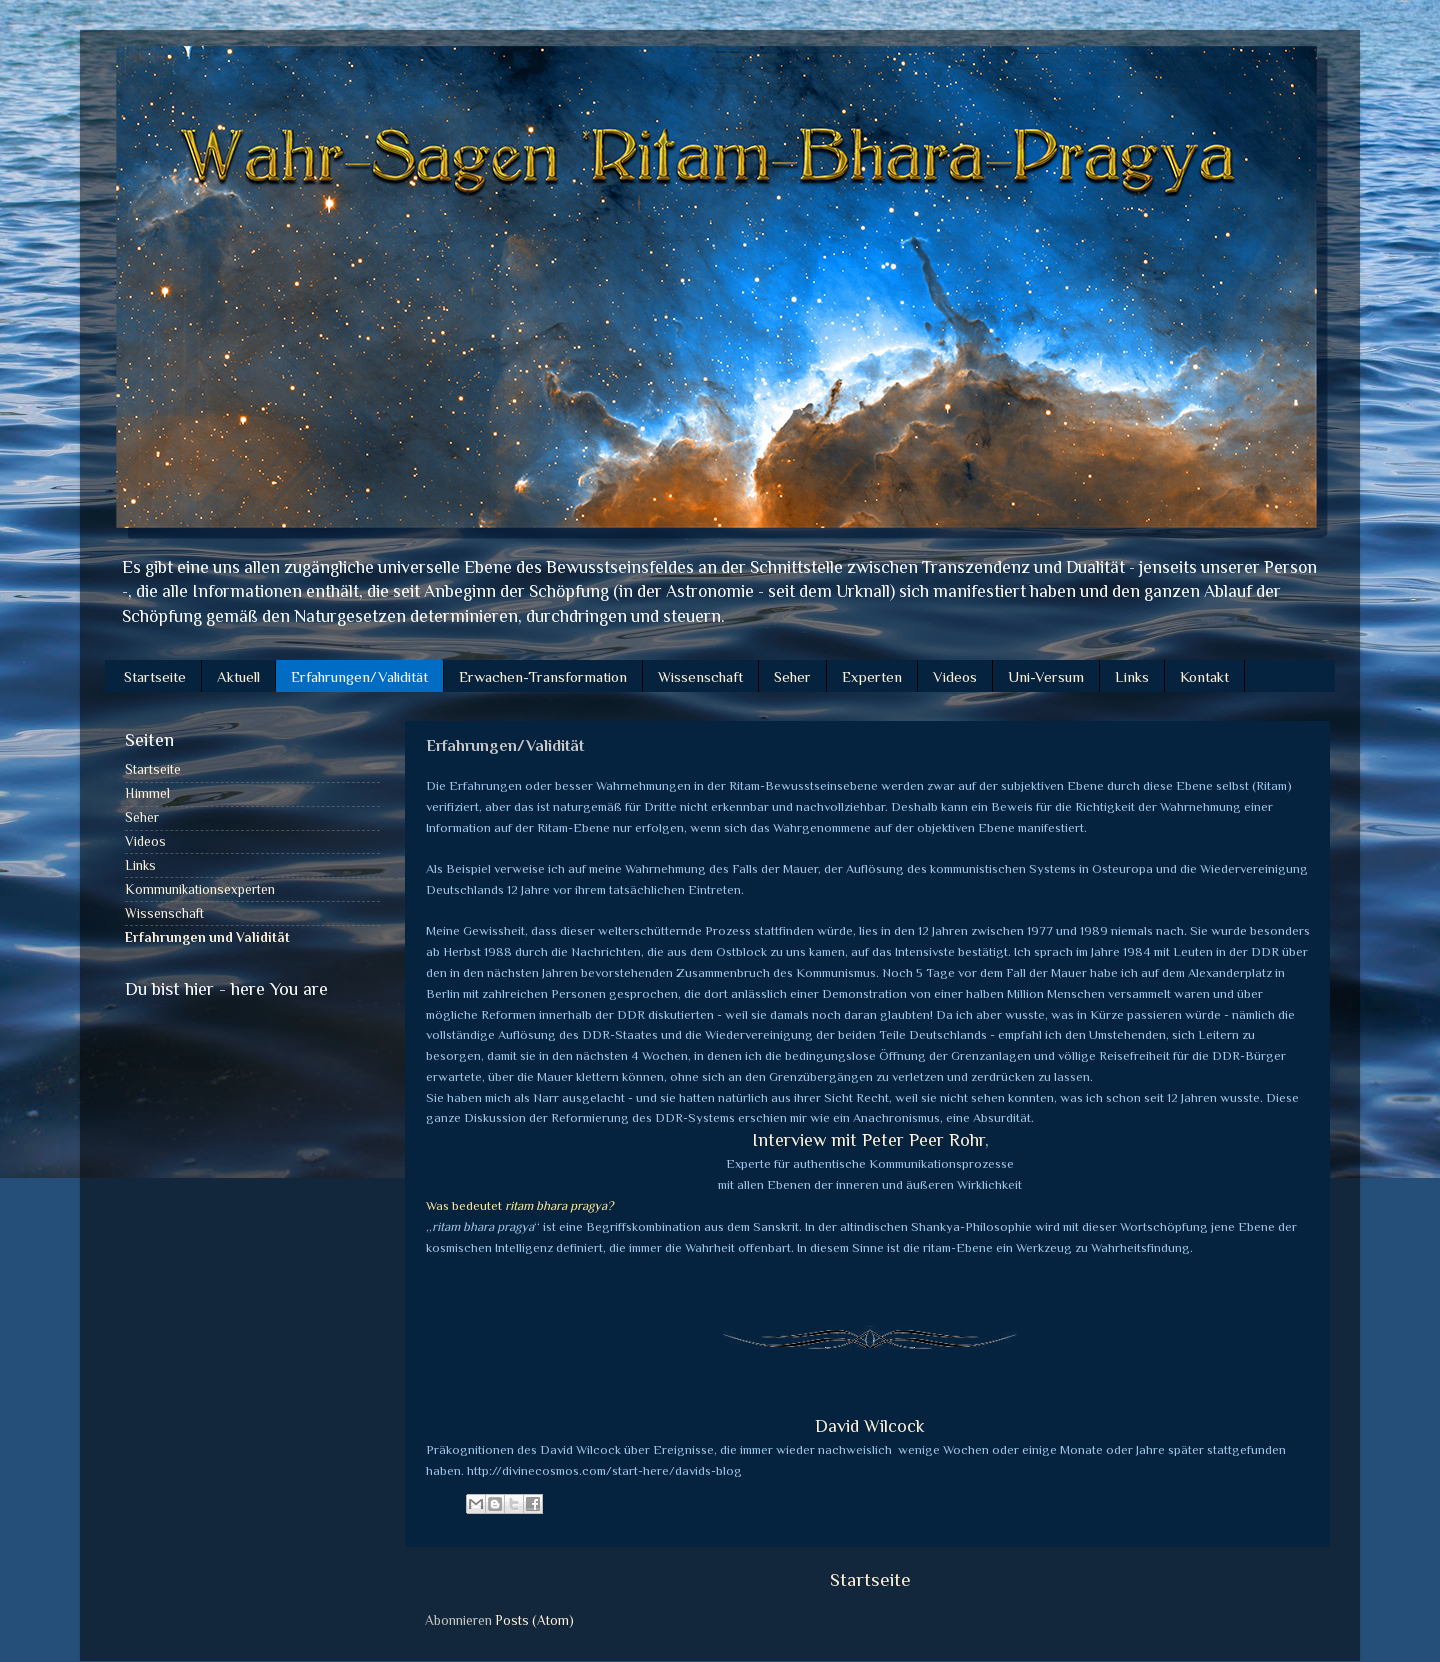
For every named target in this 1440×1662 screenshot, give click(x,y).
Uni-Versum (1046, 676)
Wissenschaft (700, 676)
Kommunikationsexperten (200, 889)
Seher (792, 676)
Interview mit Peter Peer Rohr (868, 1140)
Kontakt (1204, 676)
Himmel (147, 793)
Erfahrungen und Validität (207, 937)
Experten (872, 676)
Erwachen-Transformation (543, 676)
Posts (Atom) (534, 1620)
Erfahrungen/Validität (359, 676)
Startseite (155, 676)
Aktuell (238, 676)
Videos (955, 676)
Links (1132, 676)
